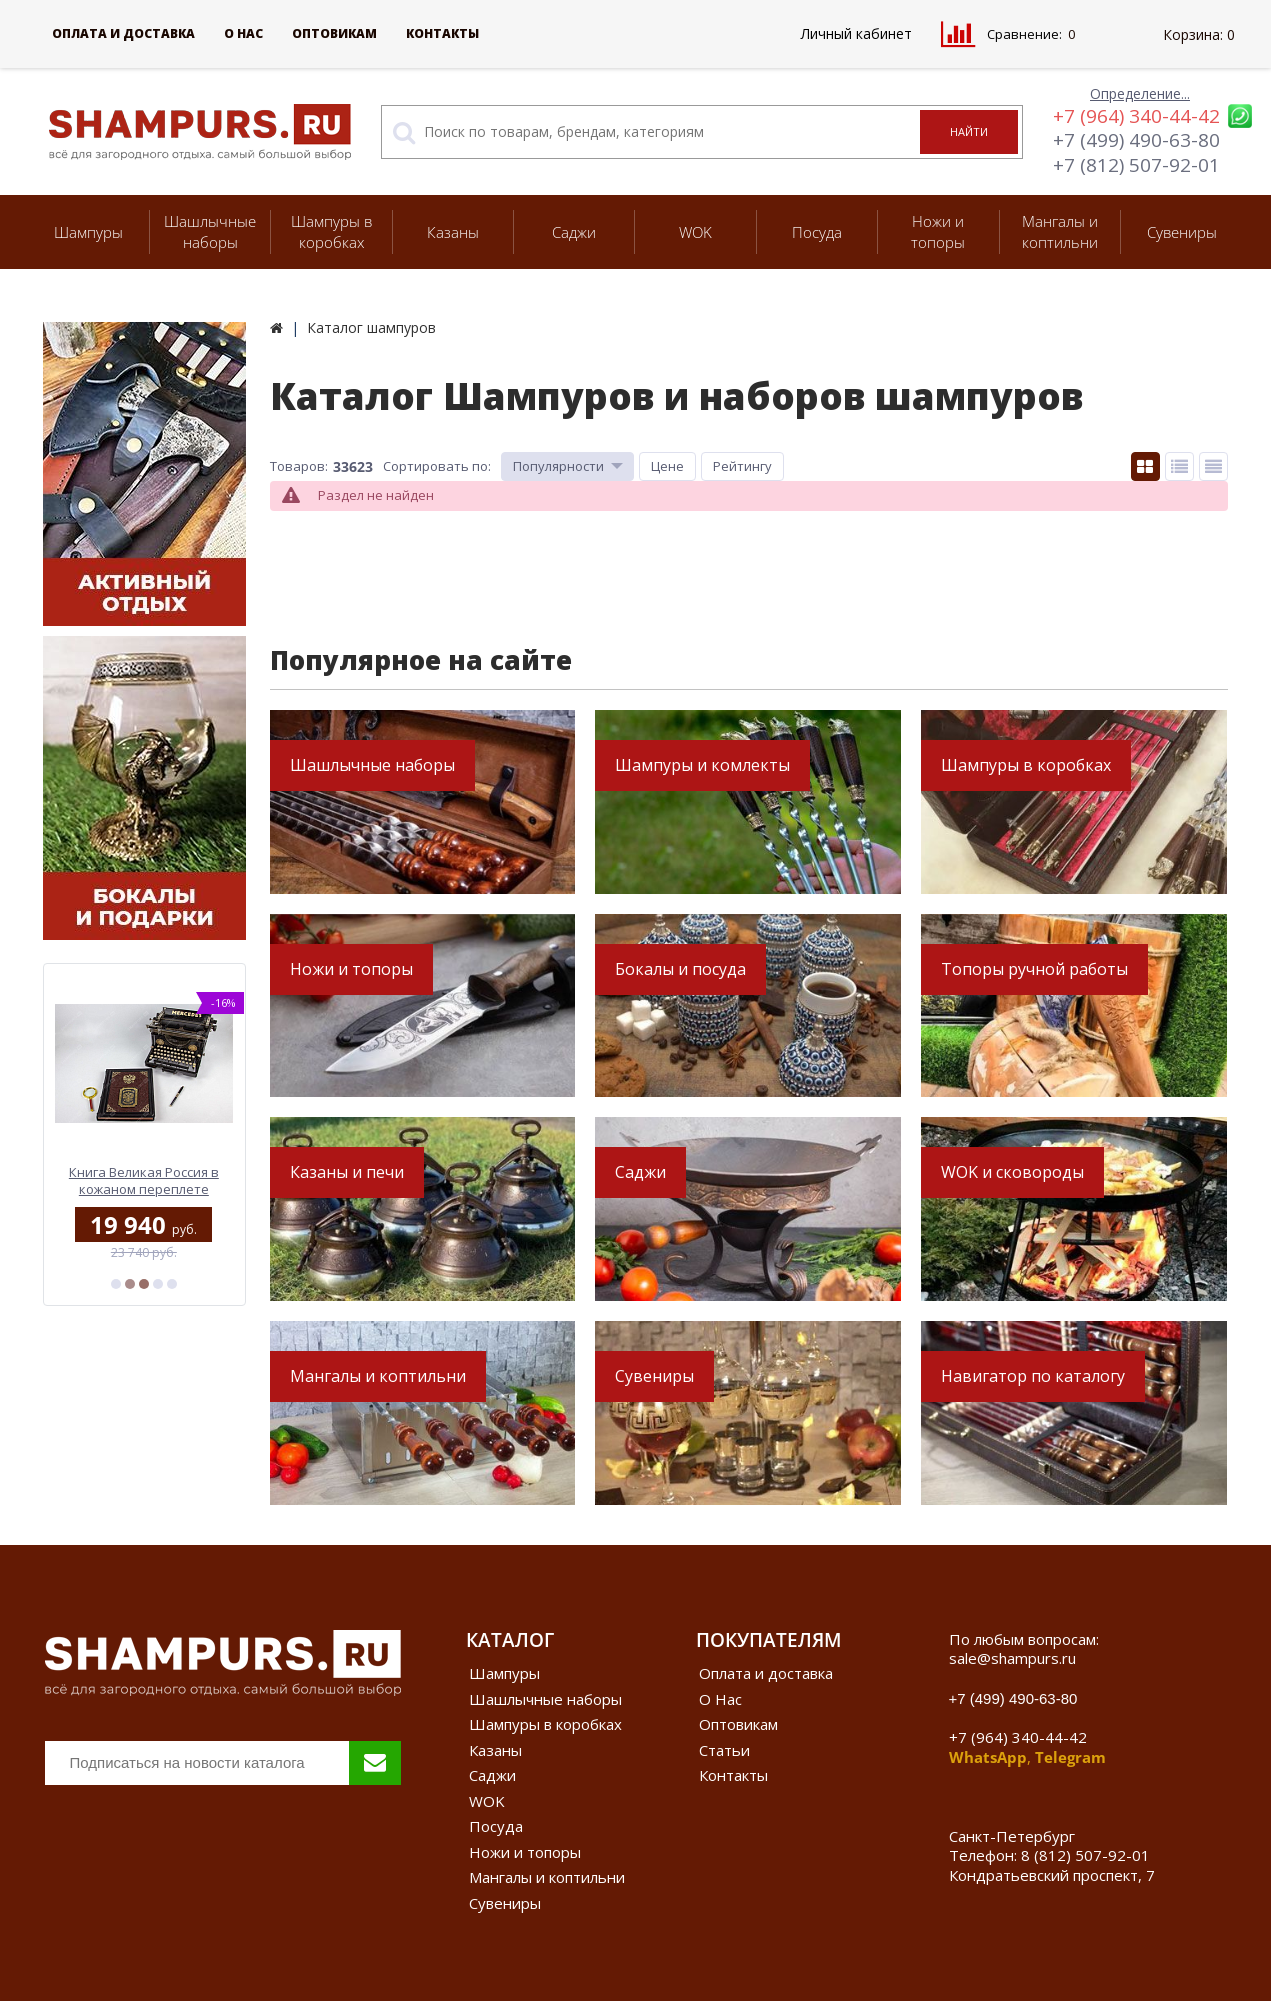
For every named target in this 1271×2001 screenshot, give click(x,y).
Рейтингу (742, 466)
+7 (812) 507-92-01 (1136, 165)
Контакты (442, 33)
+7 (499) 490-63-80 (1136, 140)
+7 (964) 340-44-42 (1136, 116)
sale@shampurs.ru (1012, 1658)
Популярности (558, 466)
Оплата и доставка (123, 33)
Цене (667, 466)
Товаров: (299, 466)
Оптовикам (334, 33)
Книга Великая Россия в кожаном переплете (144, 1180)
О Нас (243, 33)
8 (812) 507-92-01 (1085, 1855)
